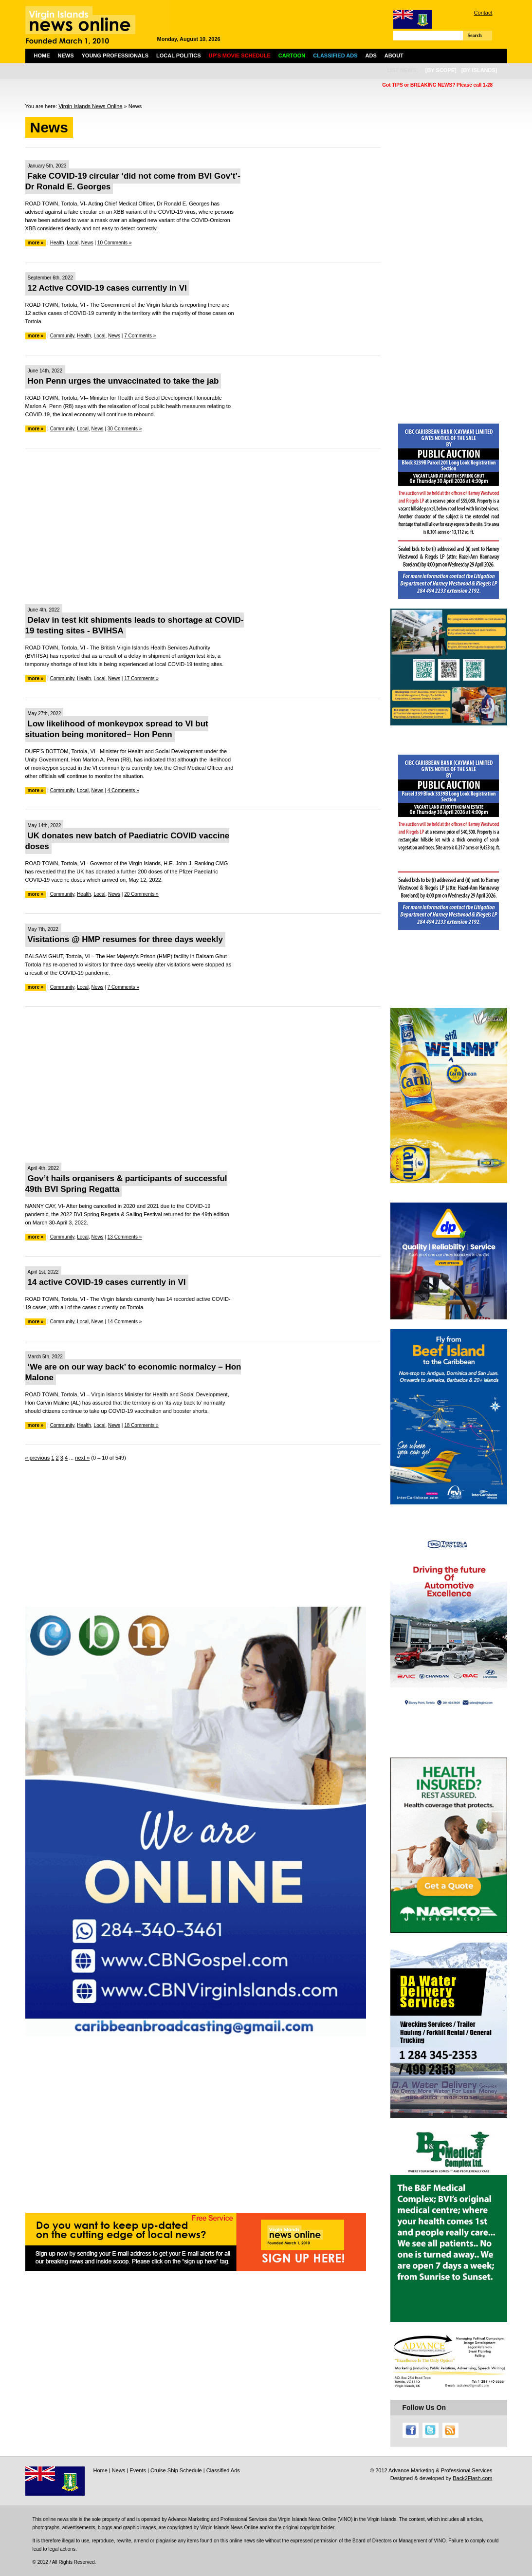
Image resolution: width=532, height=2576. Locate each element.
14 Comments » (125, 1321)
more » (36, 242)
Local (72, 242)
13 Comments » (125, 1237)
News (66, 55)
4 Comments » (123, 790)
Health (57, 242)
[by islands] (479, 70)
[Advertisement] (203, 526)
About (394, 55)
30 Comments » (125, 428)
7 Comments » (140, 335)
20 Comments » (141, 894)
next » (82, 1458)
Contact (483, 13)
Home (42, 55)
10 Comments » (114, 242)
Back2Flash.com (472, 2478)
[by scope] (441, 70)
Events (137, 2470)
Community (62, 335)
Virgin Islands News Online (90, 106)
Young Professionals (115, 55)
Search (475, 35)
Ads (371, 55)
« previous (37, 1458)
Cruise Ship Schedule (176, 2470)
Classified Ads (223, 2470)
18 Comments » (141, 1425)
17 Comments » (141, 678)
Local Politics (178, 55)
